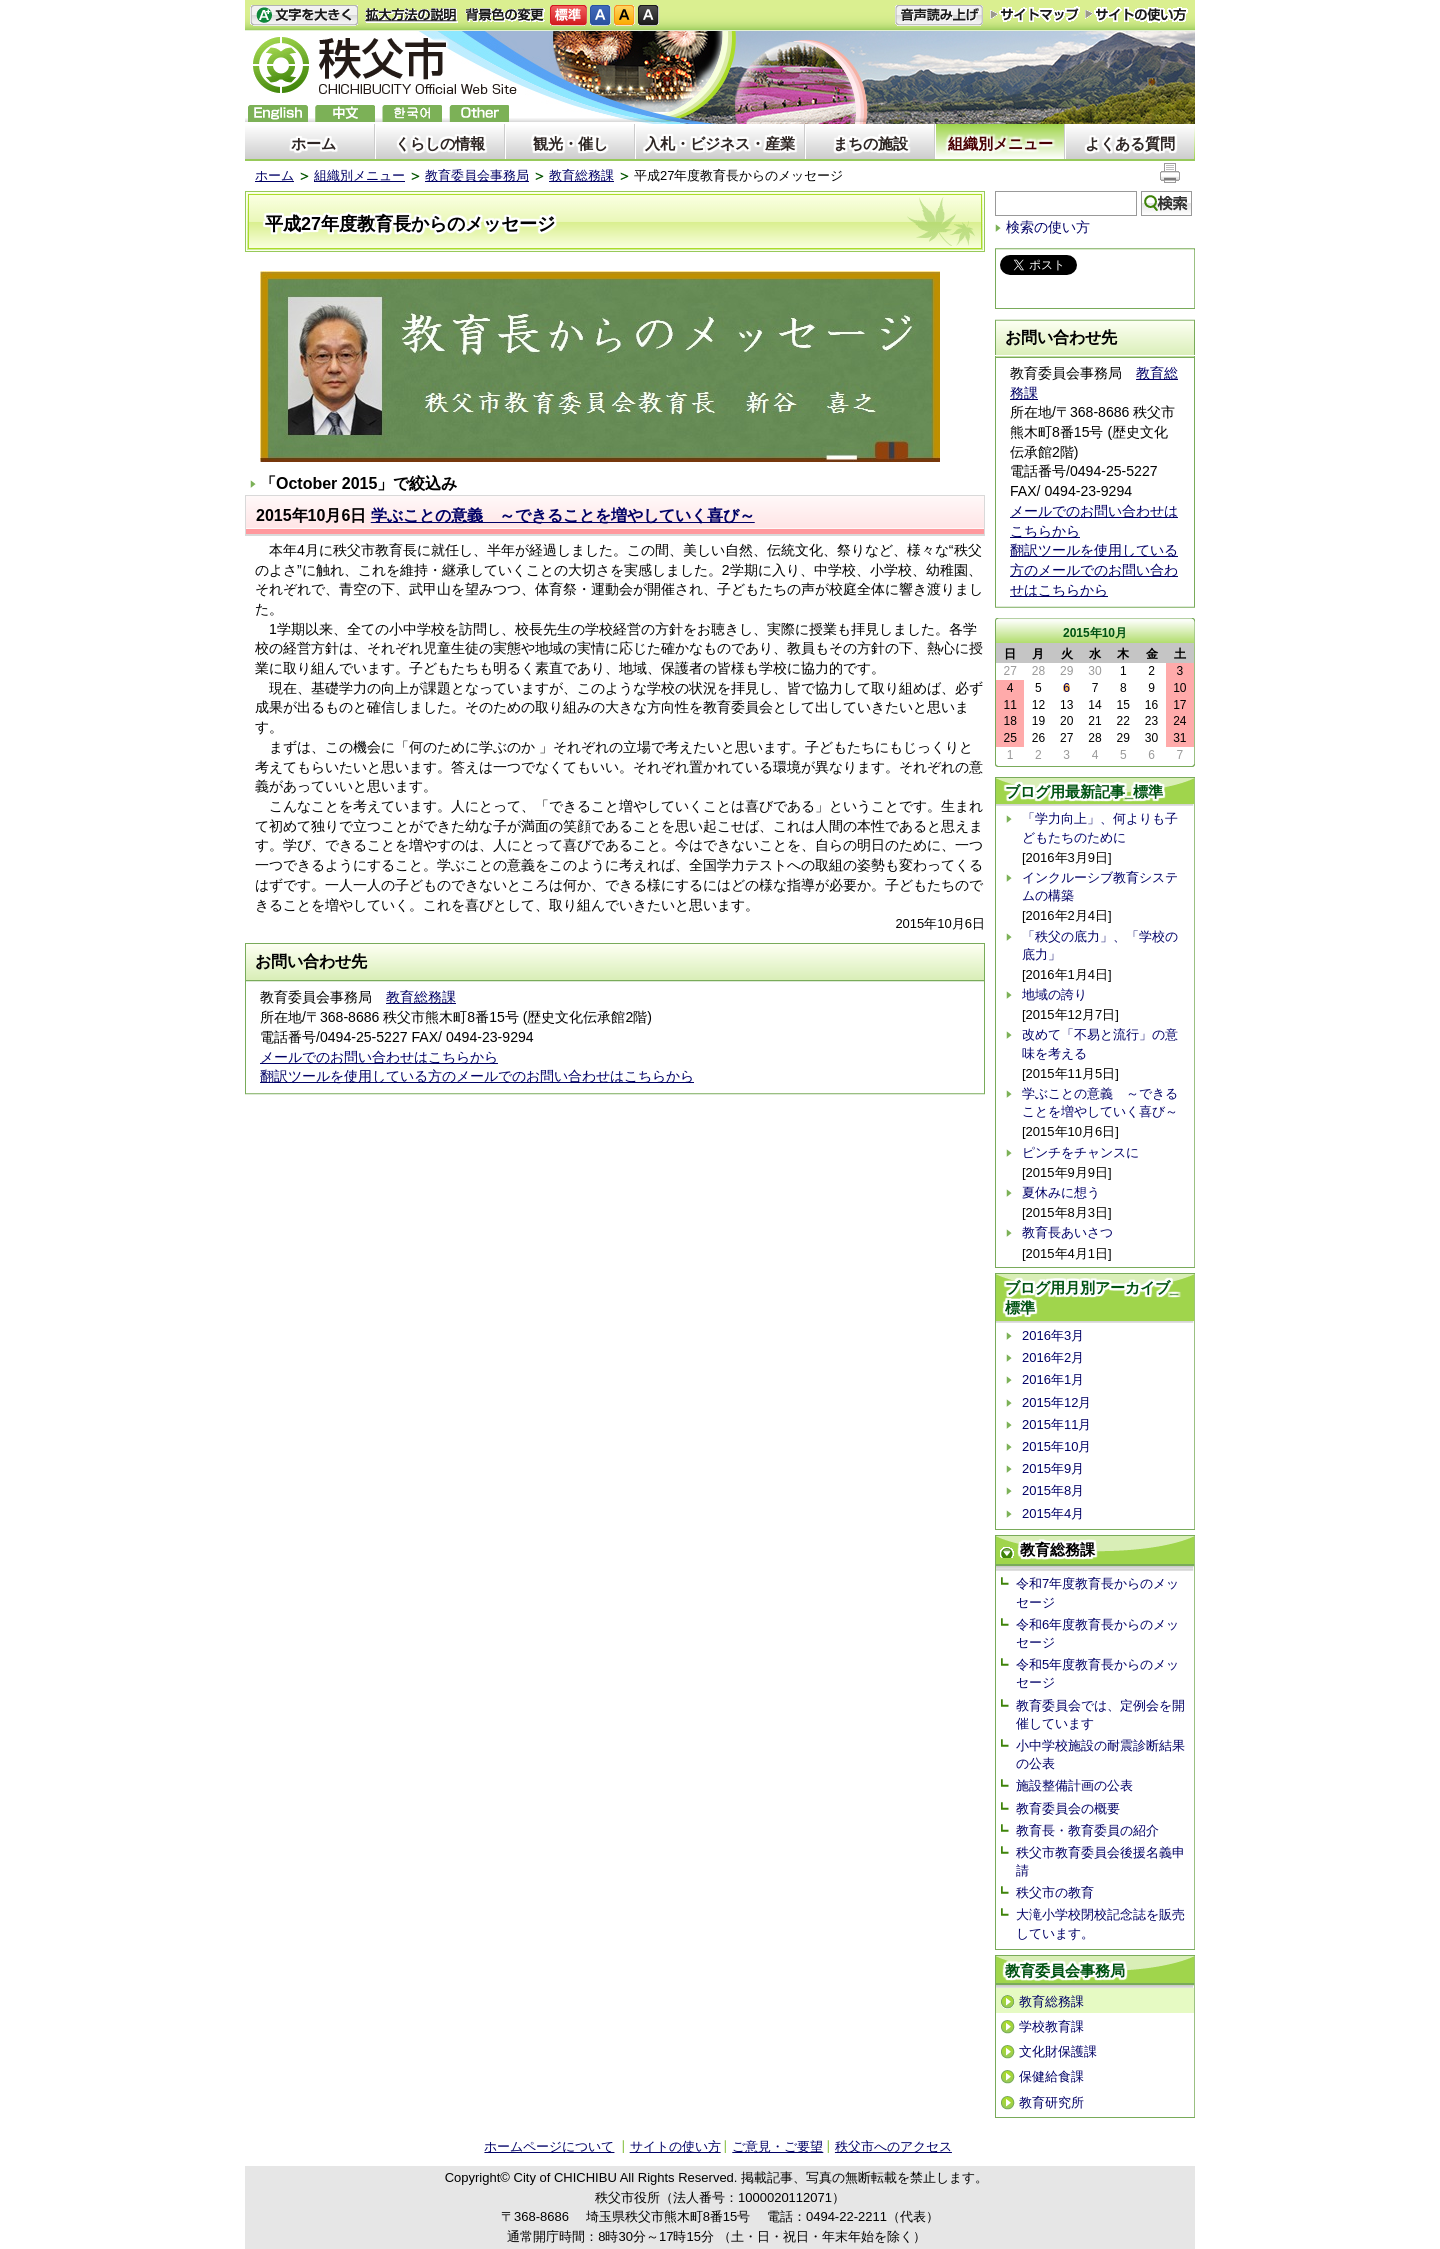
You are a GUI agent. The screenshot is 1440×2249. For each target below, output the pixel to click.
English (278, 113)
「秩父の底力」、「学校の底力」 (1100, 945)
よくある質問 (1130, 143)
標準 (568, 15)
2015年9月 (1053, 1468)
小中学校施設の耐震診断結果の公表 (1100, 1754)
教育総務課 (581, 175)
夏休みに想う (1061, 1192)
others (479, 113)
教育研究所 (1051, 2102)
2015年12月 (1056, 1402)
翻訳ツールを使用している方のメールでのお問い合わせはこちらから (477, 1076)
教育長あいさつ (1067, 1232)
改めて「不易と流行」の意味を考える (1100, 1043)
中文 (345, 113)
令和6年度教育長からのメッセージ (1097, 1633)
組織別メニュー (1000, 143)
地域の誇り (1054, 994)
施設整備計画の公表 (1074, 1785)
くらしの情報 (440, 143)
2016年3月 (1053, 1335)
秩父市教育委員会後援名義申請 (1100, 1861)
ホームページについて (549, 2146)
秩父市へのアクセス (893, 2146)
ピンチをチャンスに (1080, 1152)
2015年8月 (1053, 1490)
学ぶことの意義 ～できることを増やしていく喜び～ (563, 515)
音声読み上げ (939, 15)
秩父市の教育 (1055, 1892)
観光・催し (570, 143)
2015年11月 (1056, 1424)
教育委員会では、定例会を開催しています (1100, 1714)
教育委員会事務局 (477, 175)
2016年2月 (1053, 1357)
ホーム (313, 143)
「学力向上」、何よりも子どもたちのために (1100, 827)
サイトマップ (1035, 14)
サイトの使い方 (1136, 14)
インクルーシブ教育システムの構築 (1100, 886)
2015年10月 (1056, 1446)
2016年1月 (1053, 1379)
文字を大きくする (304, 15)
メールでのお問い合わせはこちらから (379, 1057)
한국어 (412, 113)
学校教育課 (1051, 2026)
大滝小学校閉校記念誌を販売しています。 (1100, 1923)
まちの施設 (870, 143)
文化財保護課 (1058, 2051)
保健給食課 (1051, 2076)
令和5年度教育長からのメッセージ (1097, 1673)
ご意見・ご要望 (777, 2146)
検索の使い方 (1048, 227)
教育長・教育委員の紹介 (1087, 1830)
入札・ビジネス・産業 (720, 143)
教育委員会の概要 (1068, 1808)
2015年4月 (1053, 1513)
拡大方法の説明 (411, 15)
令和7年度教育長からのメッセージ (1097, 1592)
